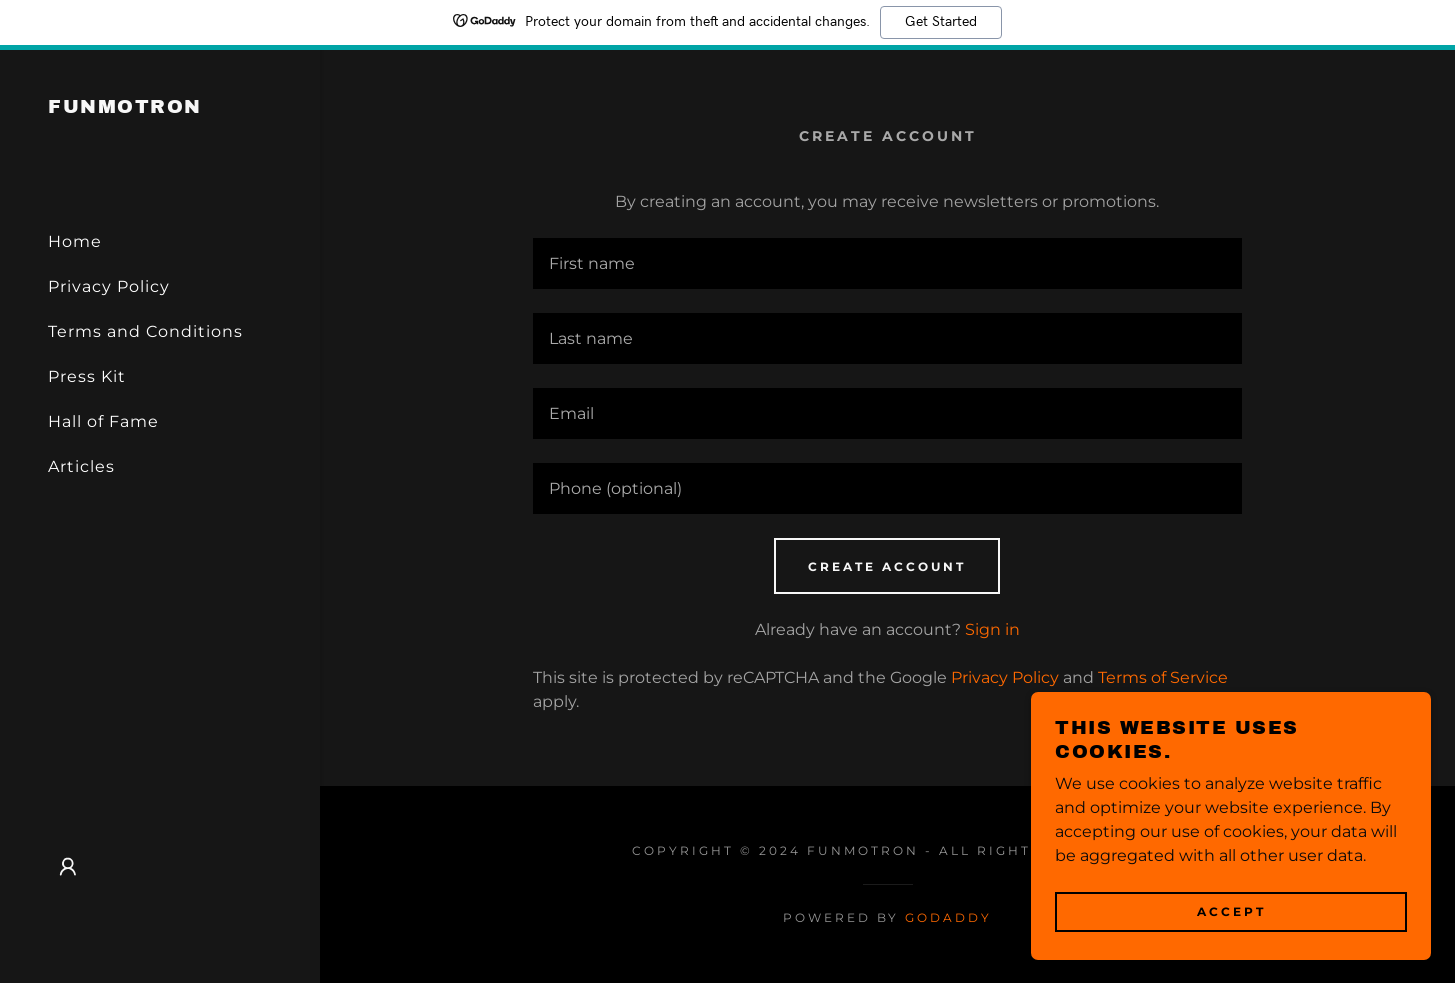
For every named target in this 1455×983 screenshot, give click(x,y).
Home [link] (75, 241)
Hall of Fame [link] (103, 421)
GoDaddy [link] (948, 917)
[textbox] (887, 263)
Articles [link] (81, 466)
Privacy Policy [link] (109, 286)
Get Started (941, 22)
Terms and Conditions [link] (145, 331)
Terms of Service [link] (1163, 677)
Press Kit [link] (87, 376)
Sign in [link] (992, 629)
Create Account (887, 566)
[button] (68, 867)
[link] (125, 107)
